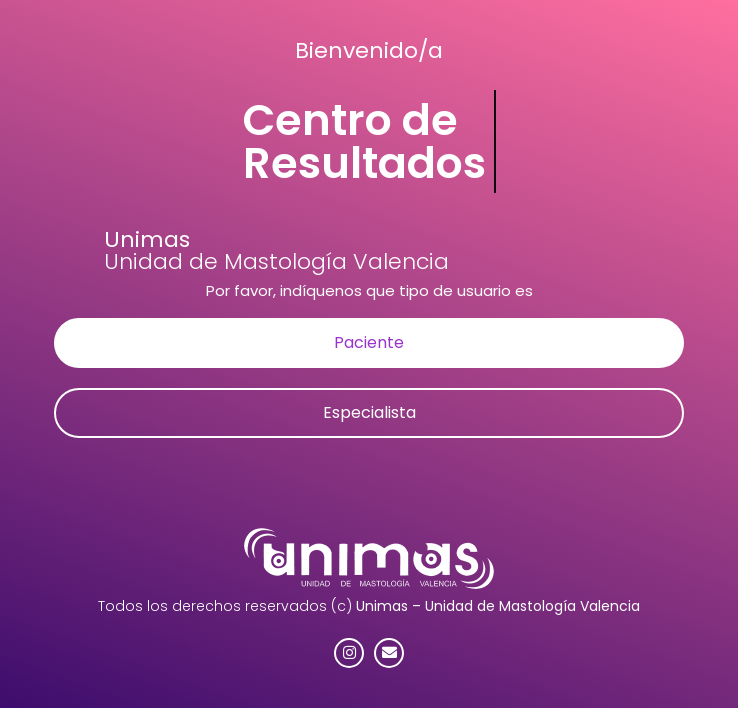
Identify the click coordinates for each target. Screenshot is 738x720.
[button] (369, 343)
